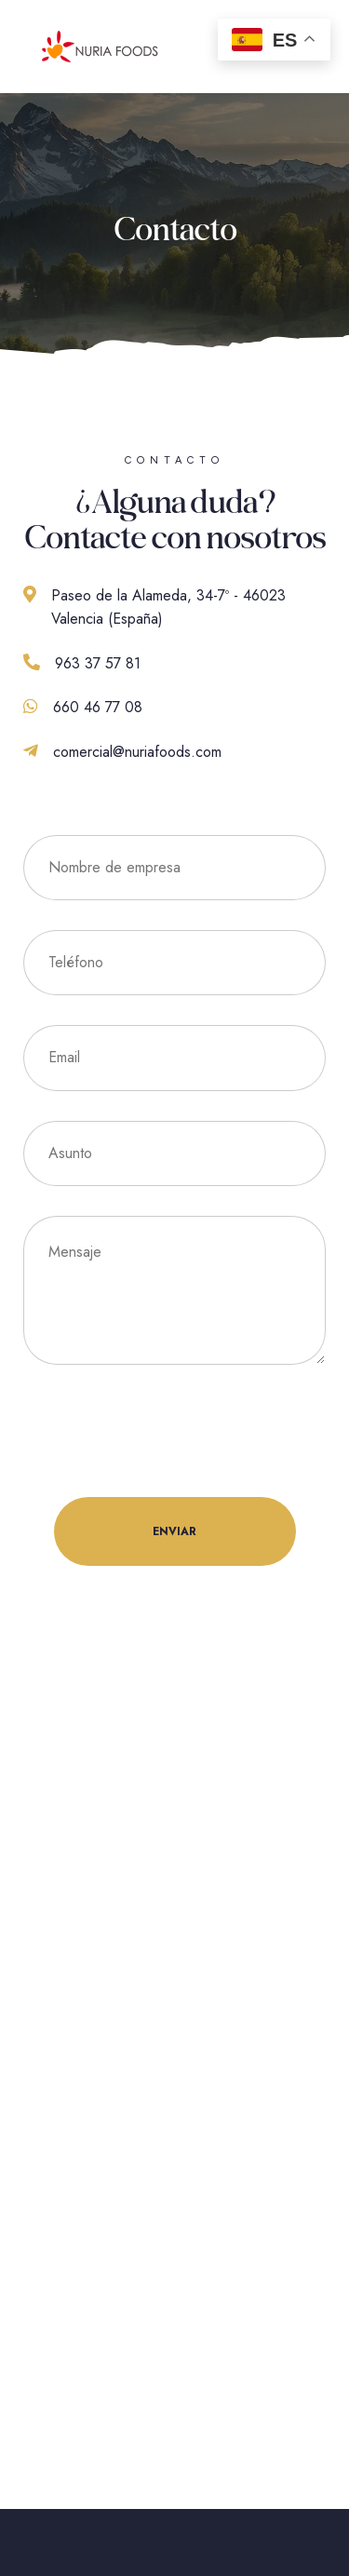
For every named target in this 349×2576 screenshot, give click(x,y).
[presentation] (164, 1431)
